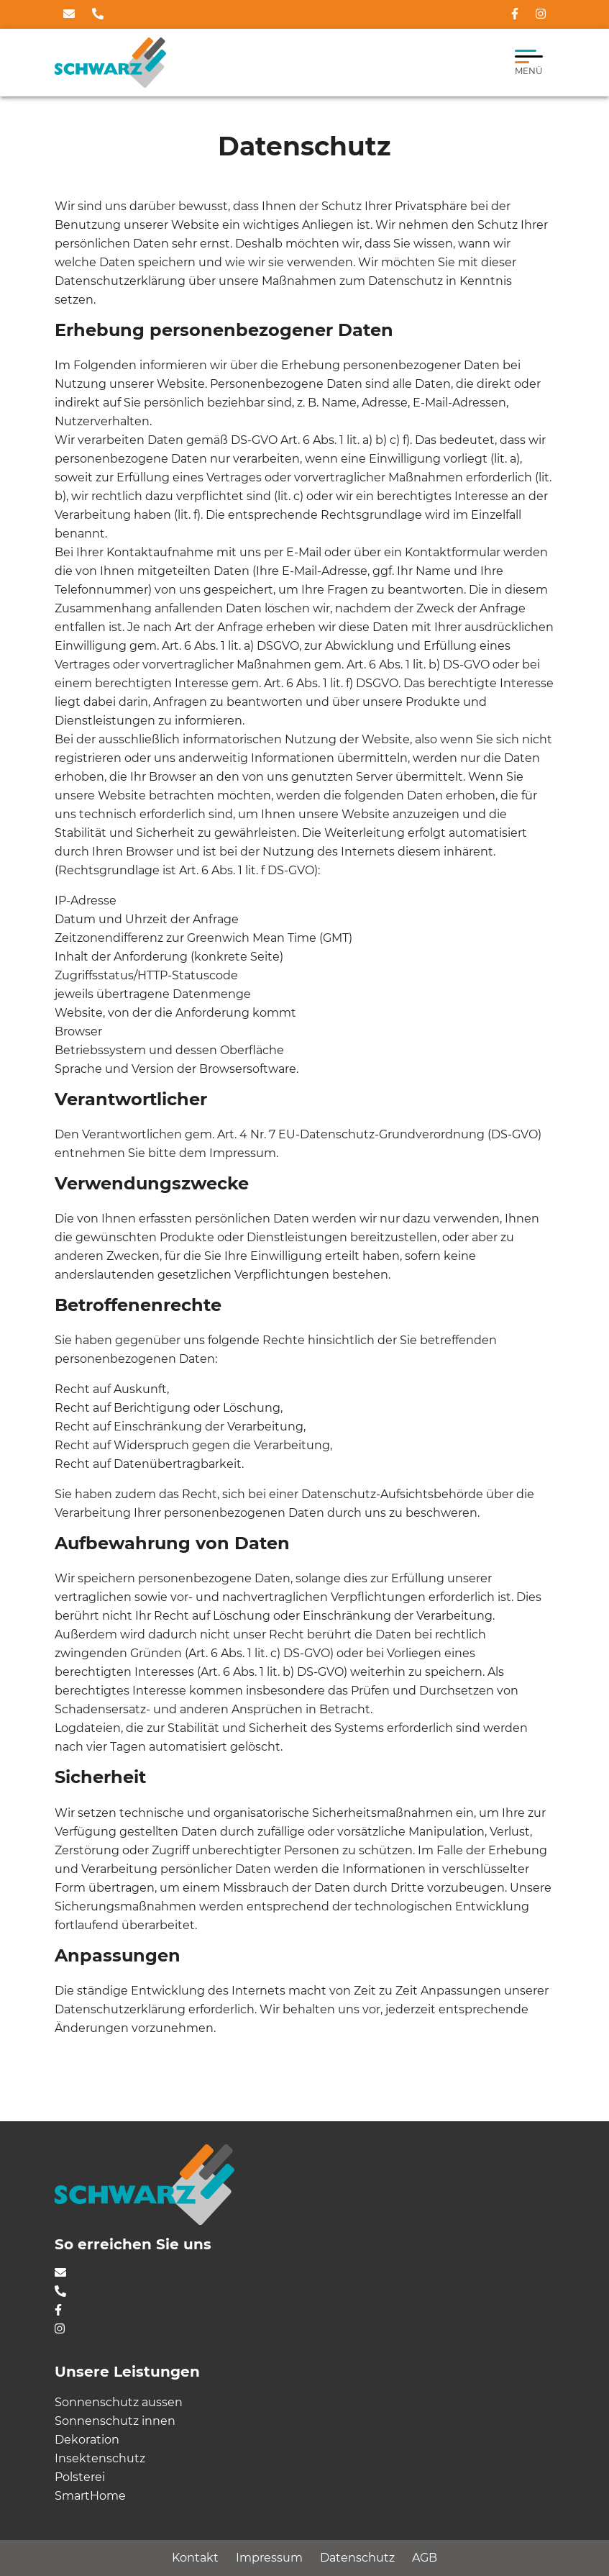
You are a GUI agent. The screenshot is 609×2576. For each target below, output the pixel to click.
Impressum (269, 2557)
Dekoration (87, 2439)
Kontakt (195, 2557)
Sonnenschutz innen (115, 2421)
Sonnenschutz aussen (119, 2402)
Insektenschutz (100, 2458)
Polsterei (80, 2477)
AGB (424, 2557)
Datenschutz (357, 2557)
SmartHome (90, 2496)
